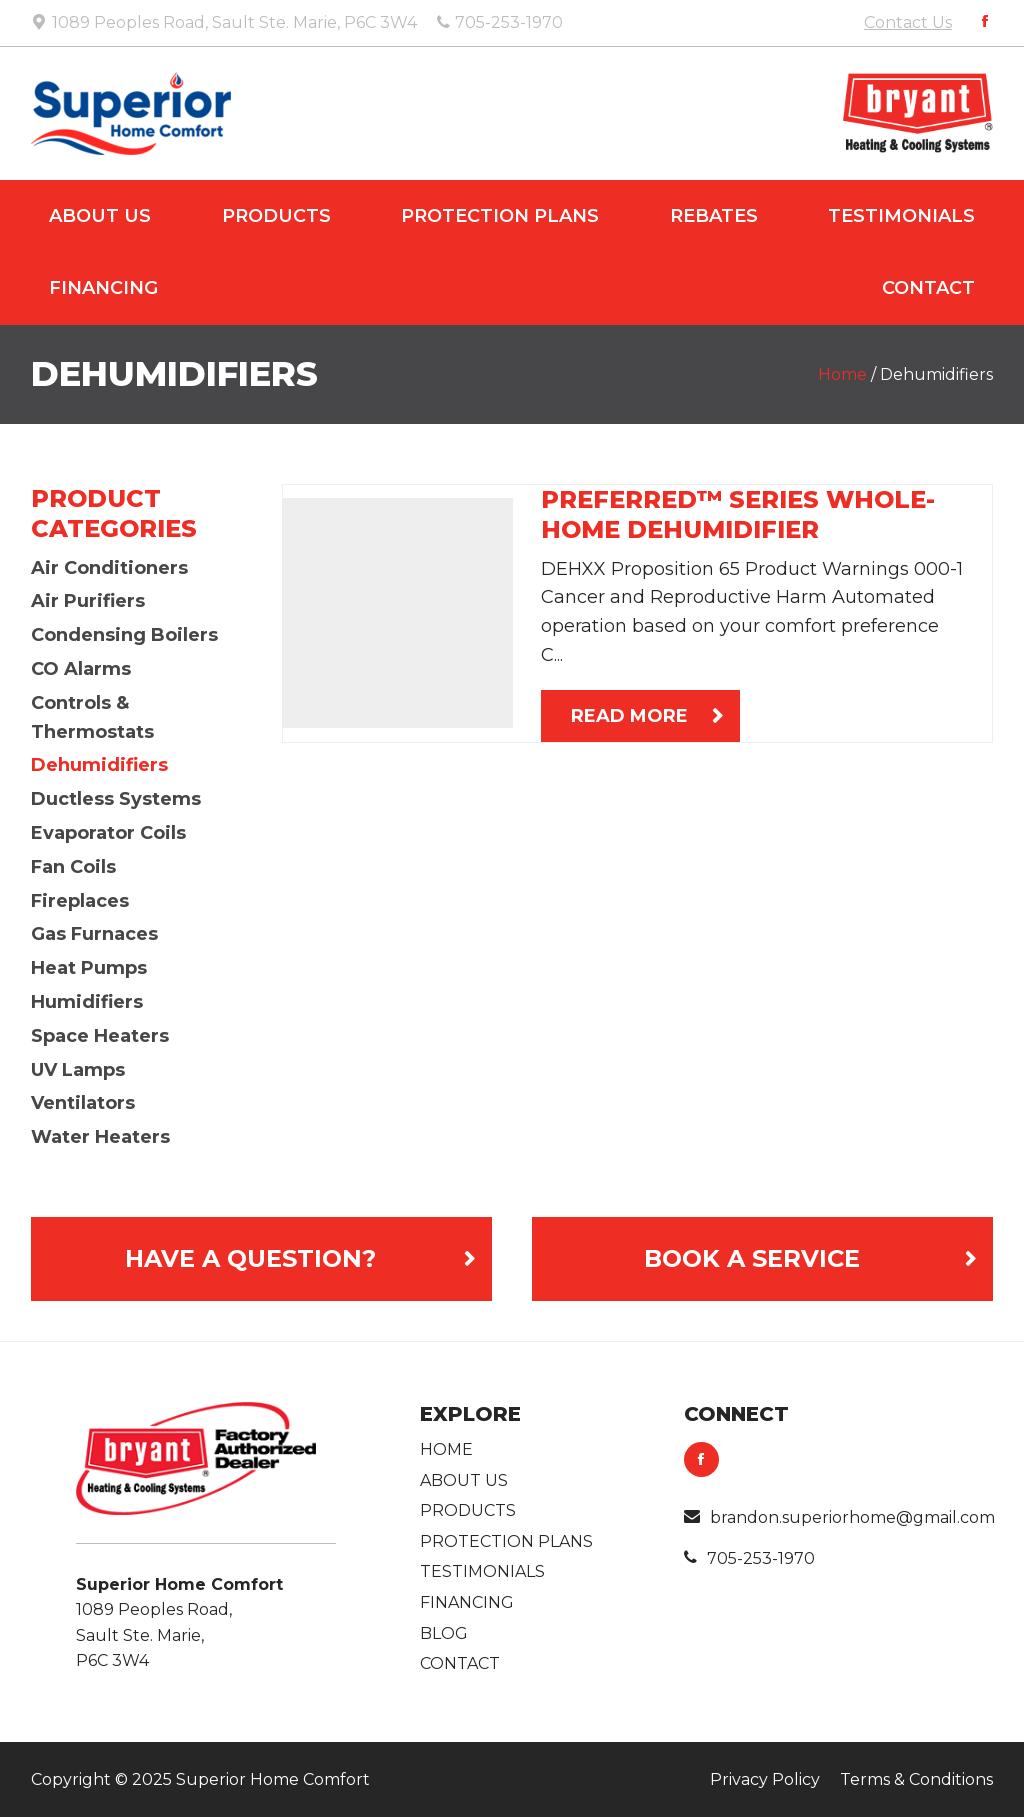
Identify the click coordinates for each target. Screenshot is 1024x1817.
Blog (444, 1633)
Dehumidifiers (99, 765)
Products (276, 216)
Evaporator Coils (108, 833)
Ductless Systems (116, 799)
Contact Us (908, 22)
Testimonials (901, 216)
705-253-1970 (749, 1558)
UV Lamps (78, 1070)
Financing (103, 288)
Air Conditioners (109, 568)
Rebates (714, 216)
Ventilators (83, 1103)
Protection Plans (500, 216)
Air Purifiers (88, 601)
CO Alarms (81, 669)
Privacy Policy (765, 1779)
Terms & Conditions (916, 1779)
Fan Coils (73, 867)
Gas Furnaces (94, 934)
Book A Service (752, 1258)
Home (842, 374)
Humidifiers (87, 1002)
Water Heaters (100, 1137)
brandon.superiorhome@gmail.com (839, 1517)
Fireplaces (80, 901)
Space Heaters (100, 1036)
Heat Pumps (89, 968)
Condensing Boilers (124, 635)
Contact (928, 288)
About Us (100, 216)
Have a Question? (250, 1258)
